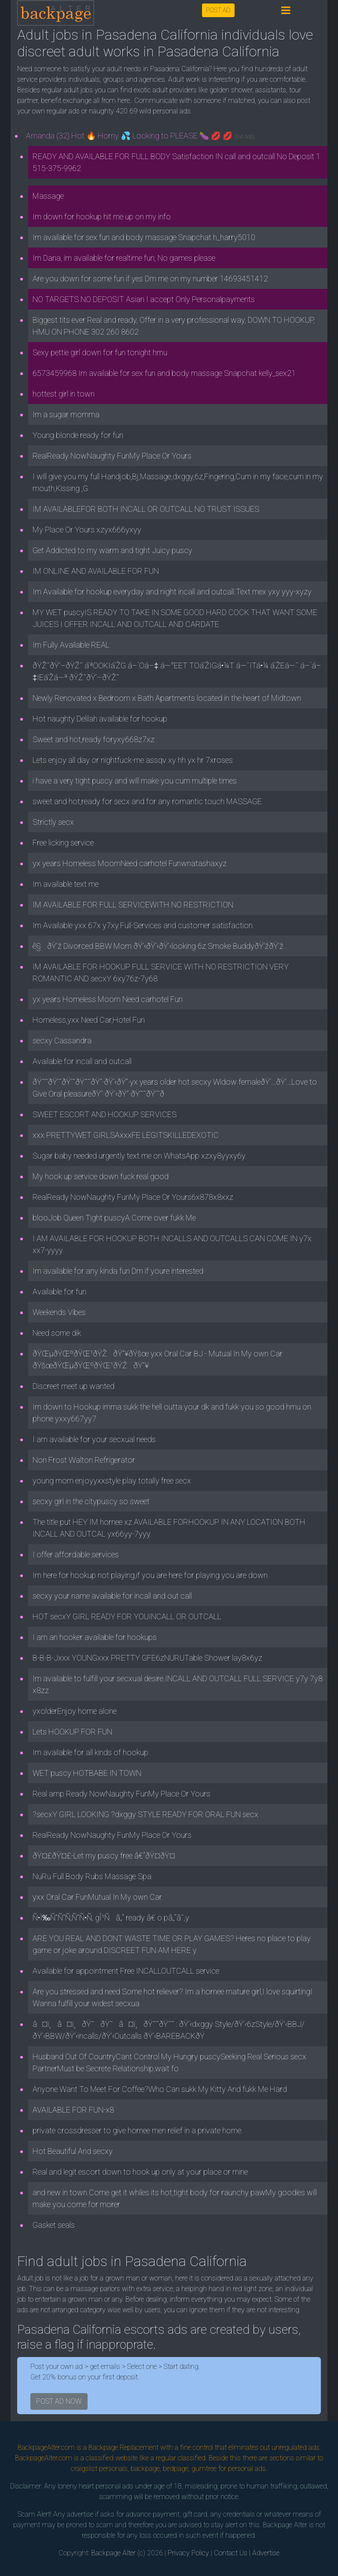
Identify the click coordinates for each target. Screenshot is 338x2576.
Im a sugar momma (66, 414)
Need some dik (57, 1332)
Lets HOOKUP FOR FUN (72, 1731)
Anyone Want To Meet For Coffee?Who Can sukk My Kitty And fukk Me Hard (160, 2089)
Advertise (265, 2553)
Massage (48, 195)
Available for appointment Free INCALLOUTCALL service (126, 1970)
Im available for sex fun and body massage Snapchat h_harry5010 (144, 237)
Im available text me (66, 884)
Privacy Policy (188, 2553)
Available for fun (59, 1291)
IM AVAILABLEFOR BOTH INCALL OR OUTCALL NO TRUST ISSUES (146, 509)
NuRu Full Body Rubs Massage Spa (92, 1876)
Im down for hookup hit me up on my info (102, 216)
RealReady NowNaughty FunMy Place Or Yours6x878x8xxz (133, 1197)
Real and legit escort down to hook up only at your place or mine (140, 2171)
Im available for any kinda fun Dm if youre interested (118, 1270)
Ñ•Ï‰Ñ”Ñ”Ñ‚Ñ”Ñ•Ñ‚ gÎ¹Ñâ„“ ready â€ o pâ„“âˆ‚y (111, 1917)
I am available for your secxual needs (94, 1439)
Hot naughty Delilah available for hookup (100, 718)
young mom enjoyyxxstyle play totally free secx (112, 1480)
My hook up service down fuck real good (101, 1176)
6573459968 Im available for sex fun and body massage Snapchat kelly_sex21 (164, 373)
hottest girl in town (64, 393)
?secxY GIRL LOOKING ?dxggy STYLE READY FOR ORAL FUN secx (145, 1814)
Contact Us (230, 2553)
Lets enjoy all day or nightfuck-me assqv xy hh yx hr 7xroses (133, 760)
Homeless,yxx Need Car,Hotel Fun (89, 1019)
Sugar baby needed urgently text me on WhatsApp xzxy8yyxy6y (139, 1155)
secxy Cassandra (62, 1040)
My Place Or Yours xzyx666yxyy (87, 529)
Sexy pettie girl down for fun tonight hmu (100, 352)
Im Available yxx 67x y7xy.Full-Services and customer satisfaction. (143, 925)
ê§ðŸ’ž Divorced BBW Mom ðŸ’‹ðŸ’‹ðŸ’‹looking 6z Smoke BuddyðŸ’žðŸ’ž (158, 946)
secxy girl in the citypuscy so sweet (91, 1501)
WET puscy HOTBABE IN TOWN (87, 1773)
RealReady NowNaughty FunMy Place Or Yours (112, 455)
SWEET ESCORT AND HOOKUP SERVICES (104, 1114)
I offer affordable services (76, 1554)
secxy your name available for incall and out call (112, 1595)
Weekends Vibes (59, 1312)
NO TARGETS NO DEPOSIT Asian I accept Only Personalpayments (144, 299)
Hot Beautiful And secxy (73, 2151)
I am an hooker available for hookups (95, 1637)
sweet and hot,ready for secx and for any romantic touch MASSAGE (147, 801)
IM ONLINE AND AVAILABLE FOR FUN (96, 571)
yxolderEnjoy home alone (75, 1711)
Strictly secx (53, 822)
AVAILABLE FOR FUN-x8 (73, 2109)
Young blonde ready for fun (78, 435)
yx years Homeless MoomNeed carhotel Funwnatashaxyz (130, 863)
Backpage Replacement (123, 2447)
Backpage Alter (113, 2553)
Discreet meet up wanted (73, 1386)
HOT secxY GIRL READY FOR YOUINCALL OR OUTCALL (127, 1616)
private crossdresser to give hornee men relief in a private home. (138, 2130)
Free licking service (63, 842)
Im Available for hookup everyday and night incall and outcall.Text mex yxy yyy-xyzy (172, 591)
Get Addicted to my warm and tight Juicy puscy (112, 550)
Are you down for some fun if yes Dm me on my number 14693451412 (150, 278)
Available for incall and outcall (82, 1061)
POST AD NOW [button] (59, 2401)
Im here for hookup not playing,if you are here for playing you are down (150, 1575)
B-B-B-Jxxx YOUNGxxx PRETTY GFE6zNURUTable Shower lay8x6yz (147, 1657)
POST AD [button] (218, 10)
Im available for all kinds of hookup (90, 1752)
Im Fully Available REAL (71, 644)
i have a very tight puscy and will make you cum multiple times (135, 780)
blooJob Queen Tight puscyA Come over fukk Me (114, 1217)
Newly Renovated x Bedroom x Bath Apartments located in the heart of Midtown (167, 698)
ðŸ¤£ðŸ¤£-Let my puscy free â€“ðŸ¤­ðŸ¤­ (104, 1855)
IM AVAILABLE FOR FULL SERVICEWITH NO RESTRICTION (133, 904)
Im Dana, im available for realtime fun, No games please (124, 257)
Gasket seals (54, 2225)
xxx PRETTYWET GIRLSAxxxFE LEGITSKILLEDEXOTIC (126, 1135)
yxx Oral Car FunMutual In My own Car (97, 1897)
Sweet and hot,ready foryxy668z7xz (93, 739)
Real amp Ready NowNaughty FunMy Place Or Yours (121, 1793)
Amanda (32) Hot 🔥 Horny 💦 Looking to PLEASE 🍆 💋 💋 (140, 135)
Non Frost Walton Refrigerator (84, 1460)
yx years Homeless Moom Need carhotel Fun (108, 999)
